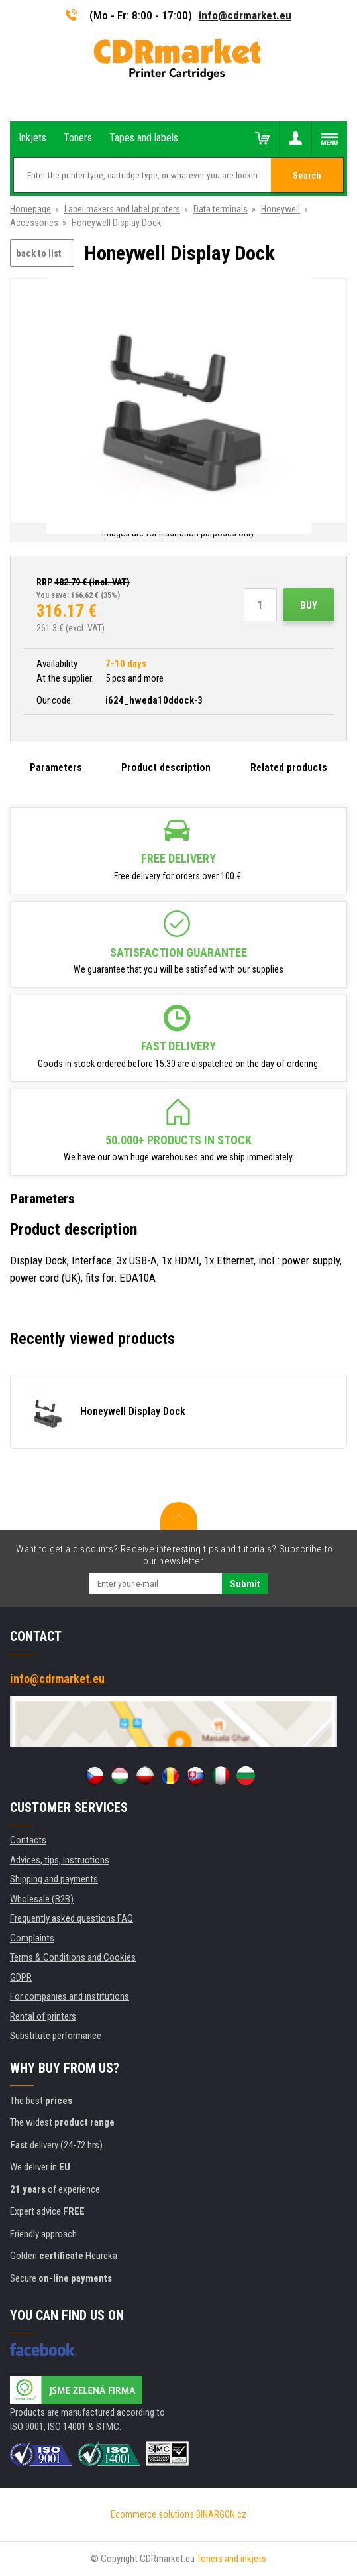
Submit (245, 1584)
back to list (39, 253)
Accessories (34, 222)
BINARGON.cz (221, 2514)
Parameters (56, 767)
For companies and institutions (69, 1996)
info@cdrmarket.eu (245, 15)
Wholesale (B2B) (42, 1899)
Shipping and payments (54, 1879)
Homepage (30, 209)
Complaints (32, 1938)
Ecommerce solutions (152, 2514)
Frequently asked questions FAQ (71, 1918)
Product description (166, 767)
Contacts (28, 1840)
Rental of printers (43, 2016)
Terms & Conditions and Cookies (73, 1957)
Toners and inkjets (231, 2559)
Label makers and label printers (122, 209)
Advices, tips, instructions (59, 1860)
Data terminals (220, 209)
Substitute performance (55, 2036)
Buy (308, 605)
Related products (288, 767)
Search (307, 175)
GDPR (21, 1977)
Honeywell (280, 209)
